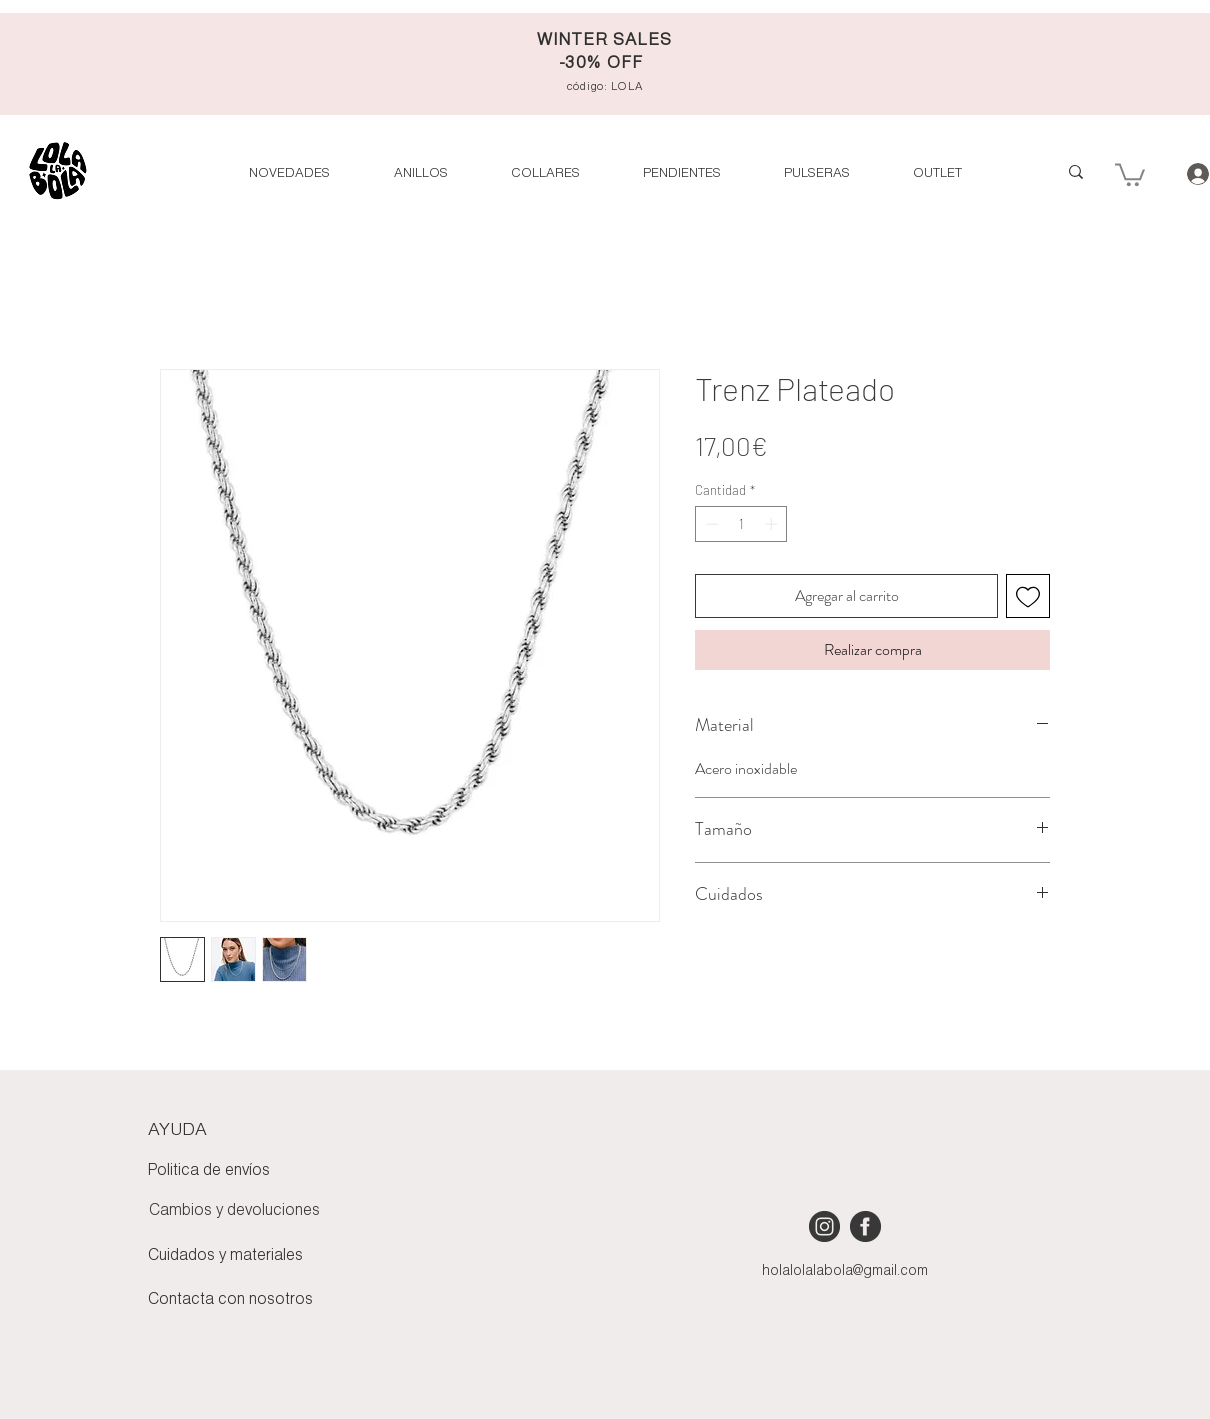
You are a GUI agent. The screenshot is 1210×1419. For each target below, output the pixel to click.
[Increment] (773, 524)
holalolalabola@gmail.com (845, 1271)
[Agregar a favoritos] (1028, 596)
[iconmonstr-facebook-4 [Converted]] (865, 1226)
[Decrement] (710, 524)
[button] (937, 173)
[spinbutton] (741, 524)
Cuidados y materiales (225, 1256)
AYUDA (177, 1130)
